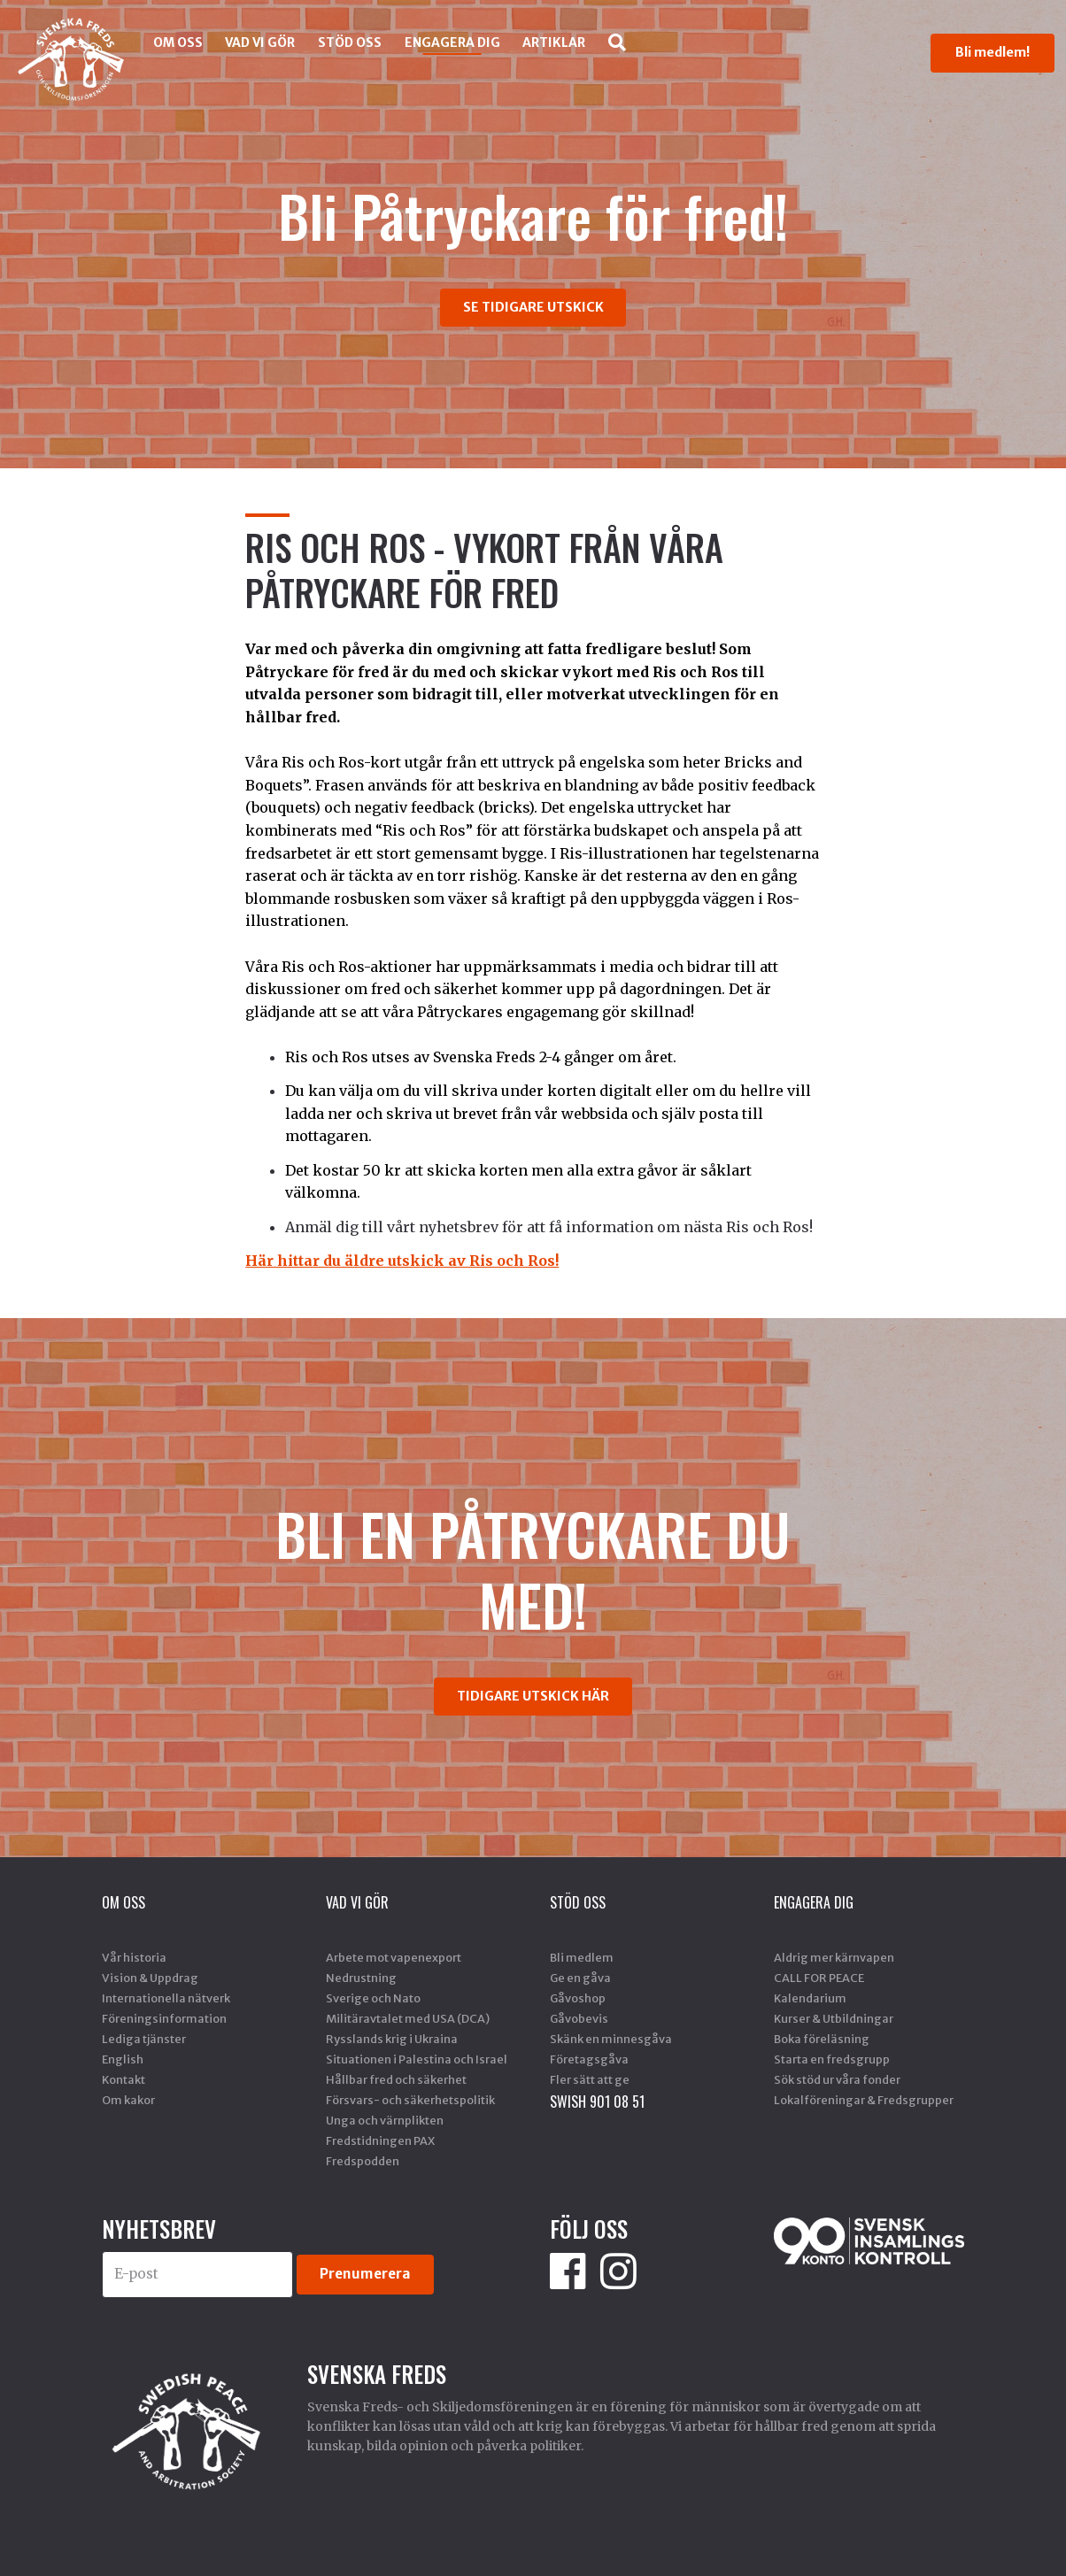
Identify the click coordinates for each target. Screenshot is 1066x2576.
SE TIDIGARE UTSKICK (533, 307)
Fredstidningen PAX (380, 2140)
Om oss (178, 42)
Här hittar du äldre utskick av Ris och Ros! (402, 1260)
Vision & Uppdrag (150, 1978)
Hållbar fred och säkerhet (396, 2079)
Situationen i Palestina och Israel (416, 2059)
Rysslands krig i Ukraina (392, 2039)
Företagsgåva (589, 2059)
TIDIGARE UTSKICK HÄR (533, 1696)
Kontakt (123, 2079)
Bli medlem (582, 1957)
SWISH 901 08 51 (597, 2101)
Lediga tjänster (144, 2039)
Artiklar (553, 42)
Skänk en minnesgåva (611, 2039)
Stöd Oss (350, 42)
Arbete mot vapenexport (393, 1957)
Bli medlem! (992, 52)
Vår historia (134, 1957)
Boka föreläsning (821, 2039)
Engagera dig (452, 42)
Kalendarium (810, 1998)
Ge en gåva (580, 1978)
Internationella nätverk (166, 1998)
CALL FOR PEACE (819, 1978)
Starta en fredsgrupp (832, 2059)
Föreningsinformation (164, 2018)
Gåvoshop (578, 1998)
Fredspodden (362, 2161)
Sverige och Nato (373, 1998)
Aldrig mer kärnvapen (834, 1957)
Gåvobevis (579, 2018)
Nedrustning (361, 1978)
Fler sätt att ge (590, 2079)
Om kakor (128, 2100)
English (122, 2059)
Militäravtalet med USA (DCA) (408, 2018)
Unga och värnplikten (385, 2120)
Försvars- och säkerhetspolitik (410, 2100)
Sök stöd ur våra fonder (837, 2079)
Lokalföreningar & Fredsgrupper (864, 2100)
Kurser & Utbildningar (833, 2018)
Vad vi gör (260, 42)
